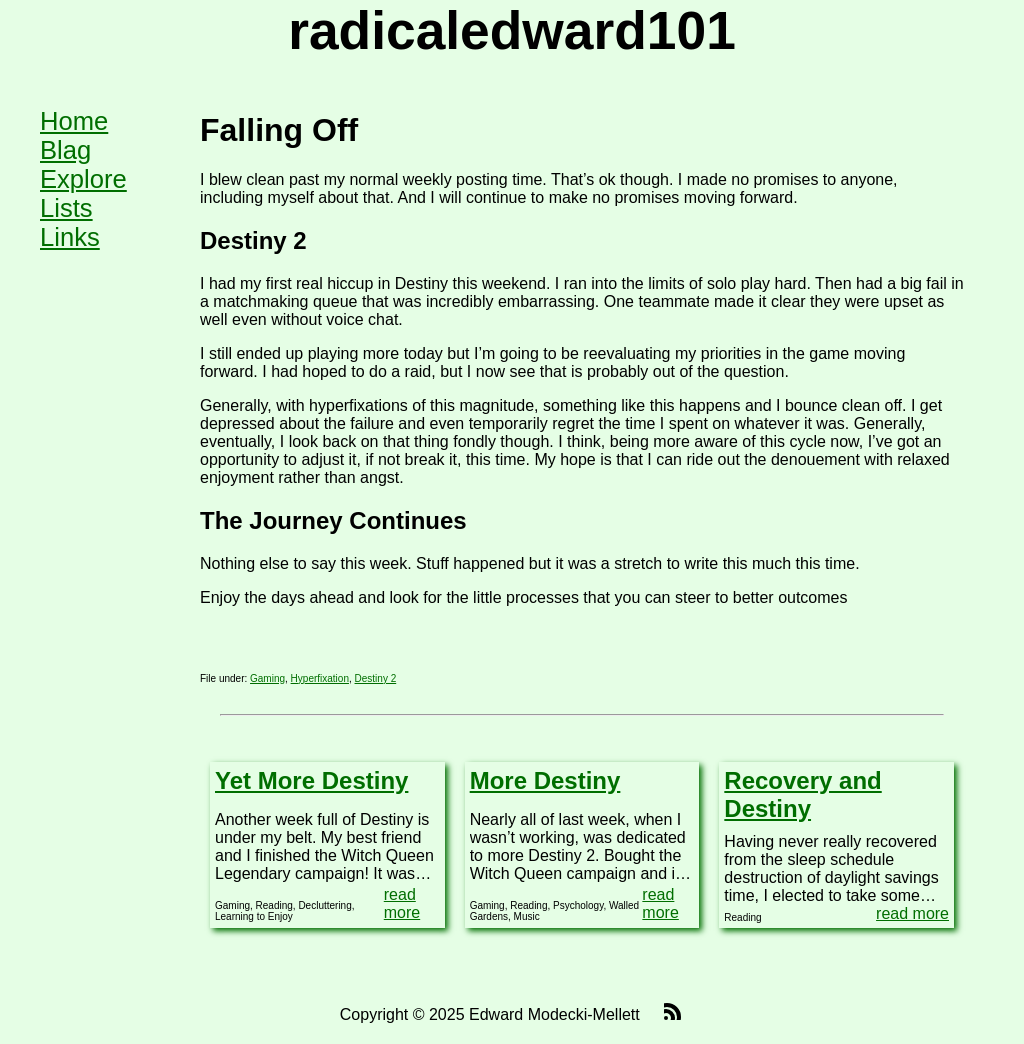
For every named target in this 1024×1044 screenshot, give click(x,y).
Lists (66, 208)
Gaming (267, 678)
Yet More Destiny (311, 780)
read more (402, 903)
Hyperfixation (320, 678)
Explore (83, 179)
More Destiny (545, 780)
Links (70, 237)
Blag (65, 150)
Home (74, 121)
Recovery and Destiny (802, 794)
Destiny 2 (376, 678)
